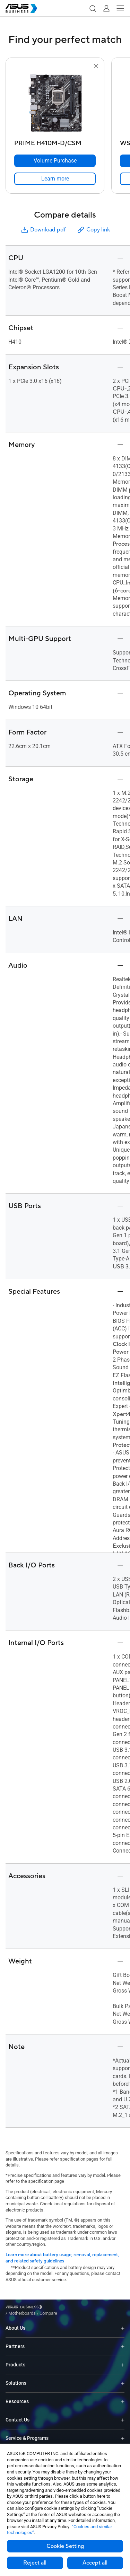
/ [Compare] (86, 2308)
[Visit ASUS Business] (25, 2308)
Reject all (34, 2562)
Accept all (95, 2562)
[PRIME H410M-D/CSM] (55, 141)
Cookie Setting (65, 2546)
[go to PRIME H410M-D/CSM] (55, 103)
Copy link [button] (93, 230)
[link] (55, 179)
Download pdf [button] (43, 230)
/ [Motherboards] (60, 2308)
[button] (92, 8)
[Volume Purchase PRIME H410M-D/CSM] (55, 161)
